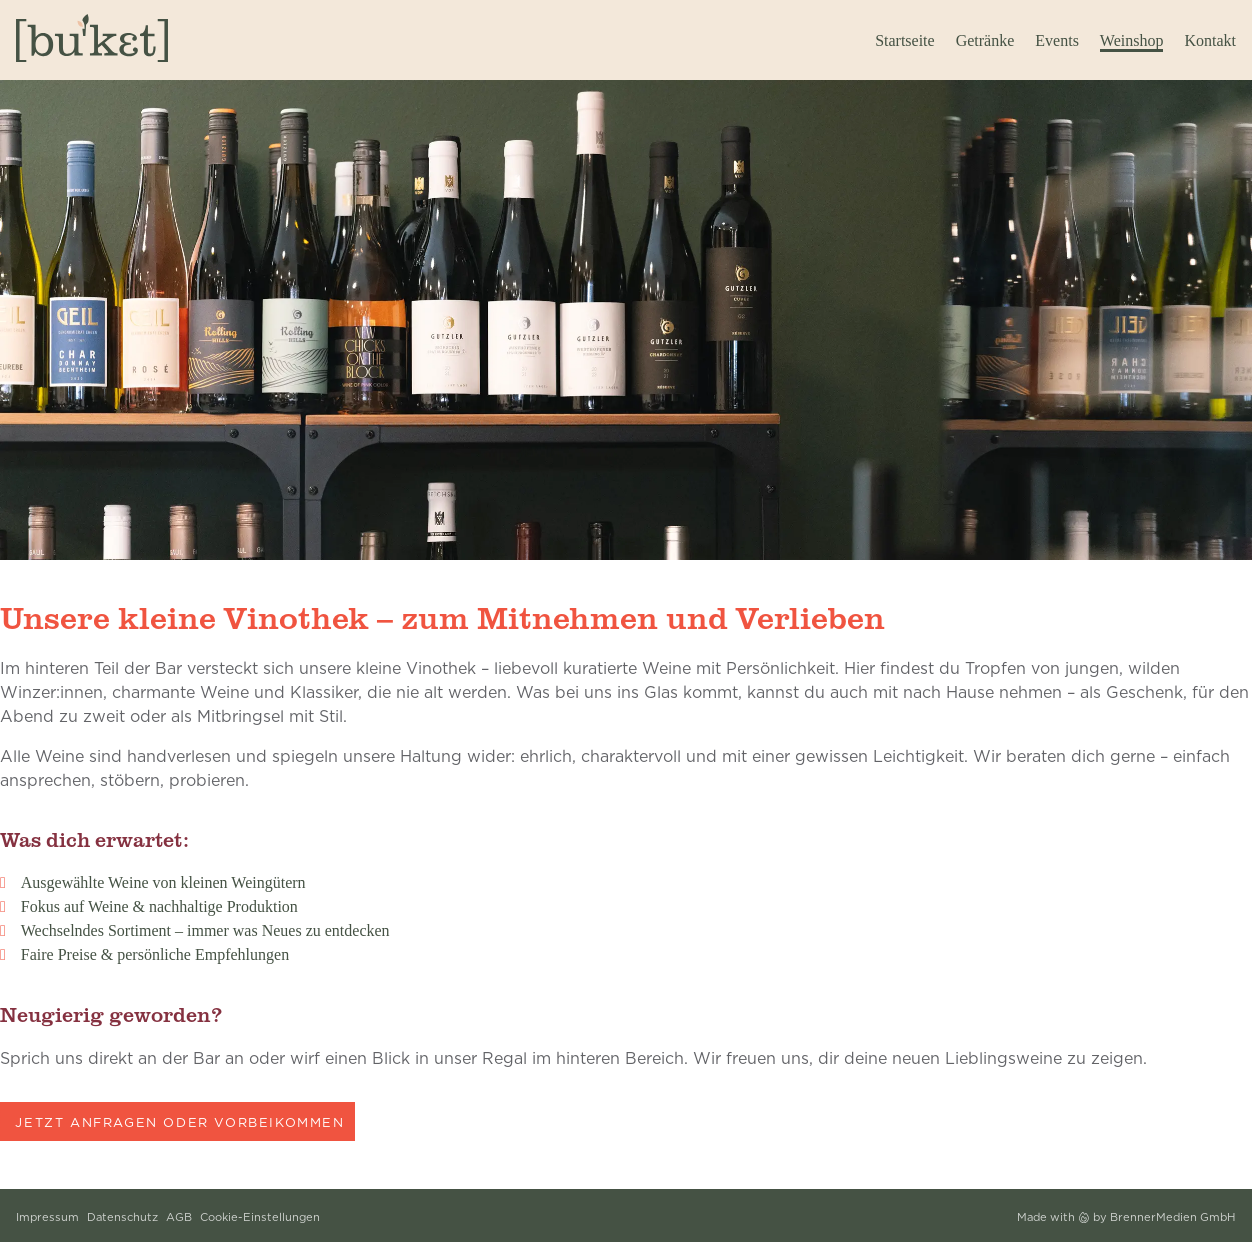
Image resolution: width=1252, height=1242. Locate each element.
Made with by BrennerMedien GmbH (1126, 1217)
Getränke (985, 40)
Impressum (47, 1217)
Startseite (905, 40)
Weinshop (1132, 40)
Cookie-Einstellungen (260, 1217)
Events (1057, 40)
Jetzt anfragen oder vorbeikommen (179, 1122)
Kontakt (1210, 40)
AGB (179, 1217)
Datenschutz (122, 1217)
